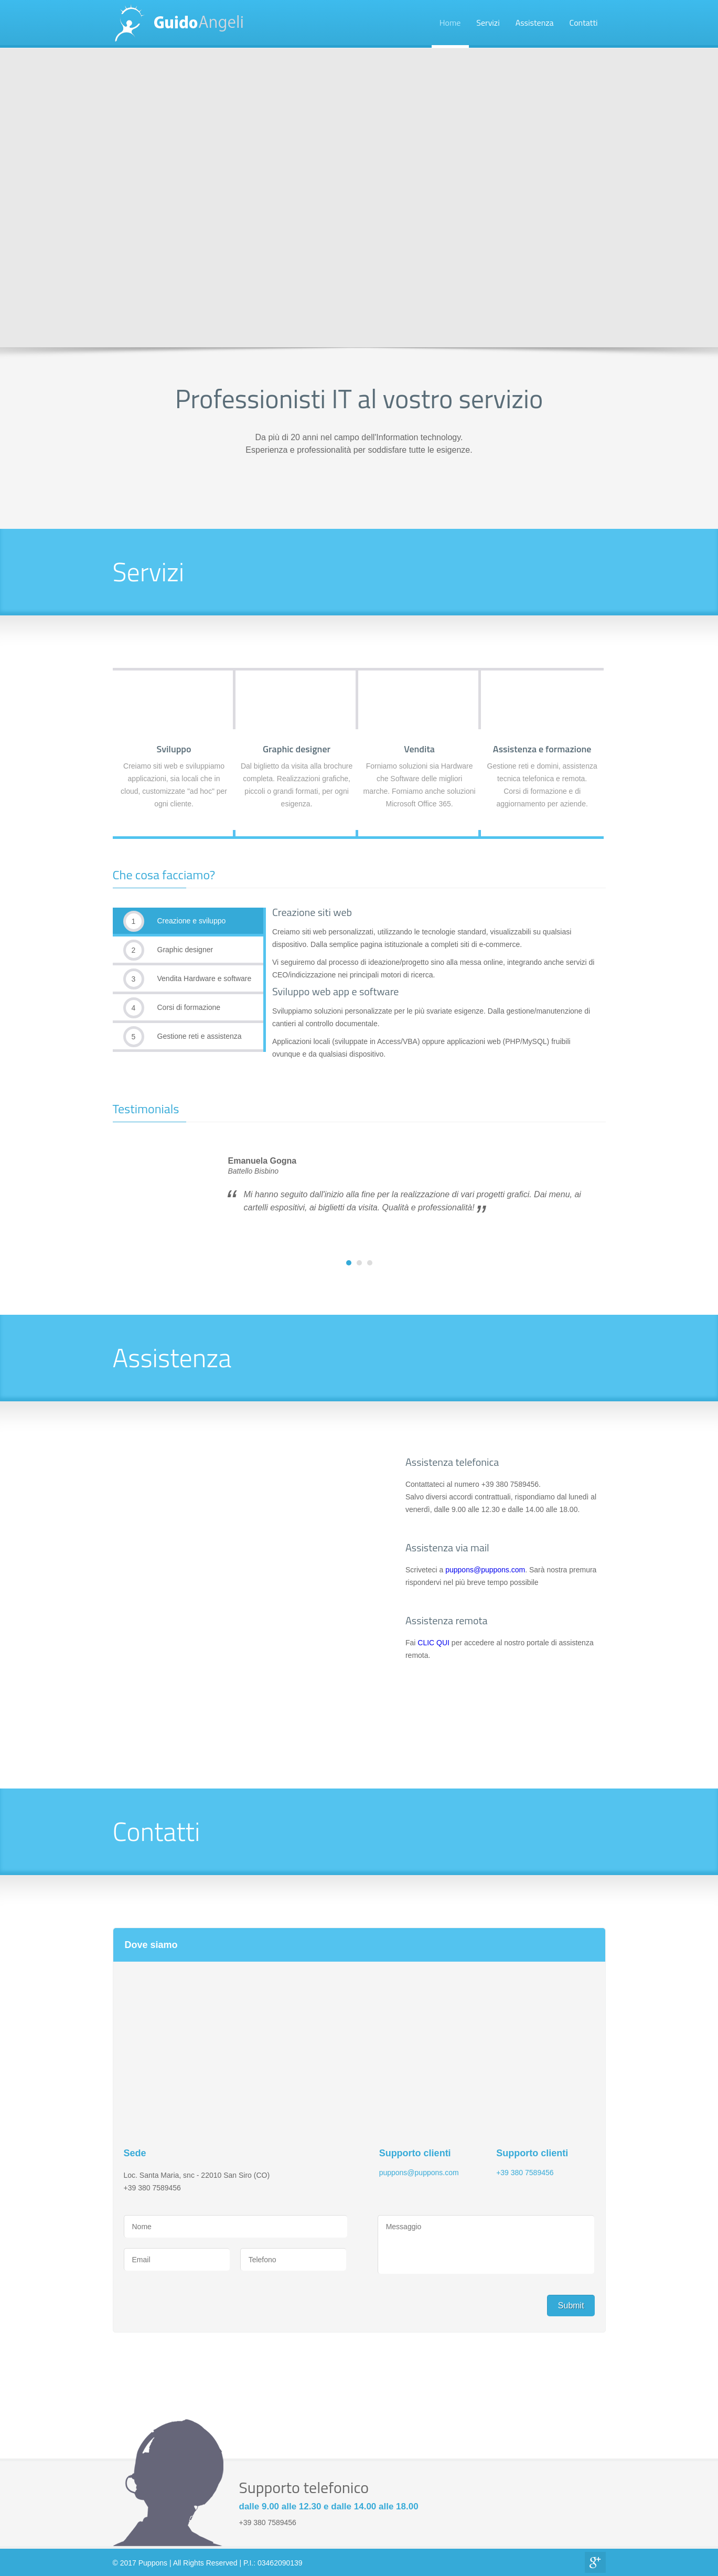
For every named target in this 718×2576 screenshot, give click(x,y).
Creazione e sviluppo (174, 921)
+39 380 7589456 (524, 2172)
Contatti (584, 22)
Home (450, 22)
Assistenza (535, 22)
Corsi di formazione (172, 1007)
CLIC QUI (433, 1642)
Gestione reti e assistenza (182, 1036)
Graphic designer (168, 950)
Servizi (487, 22)
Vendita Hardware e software (187, 978)
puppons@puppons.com (485, 1570)
